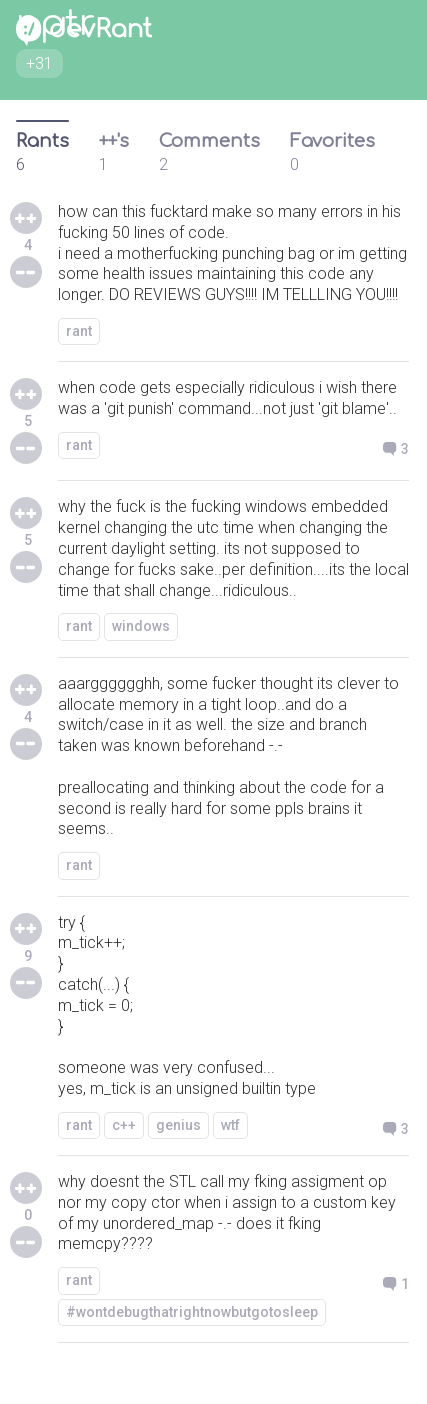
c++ (124, 1125)
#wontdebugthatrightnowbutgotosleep (192, 1312)
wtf (230, 1125)
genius (178, 1125)
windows (141, 626)
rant (79, 331)
